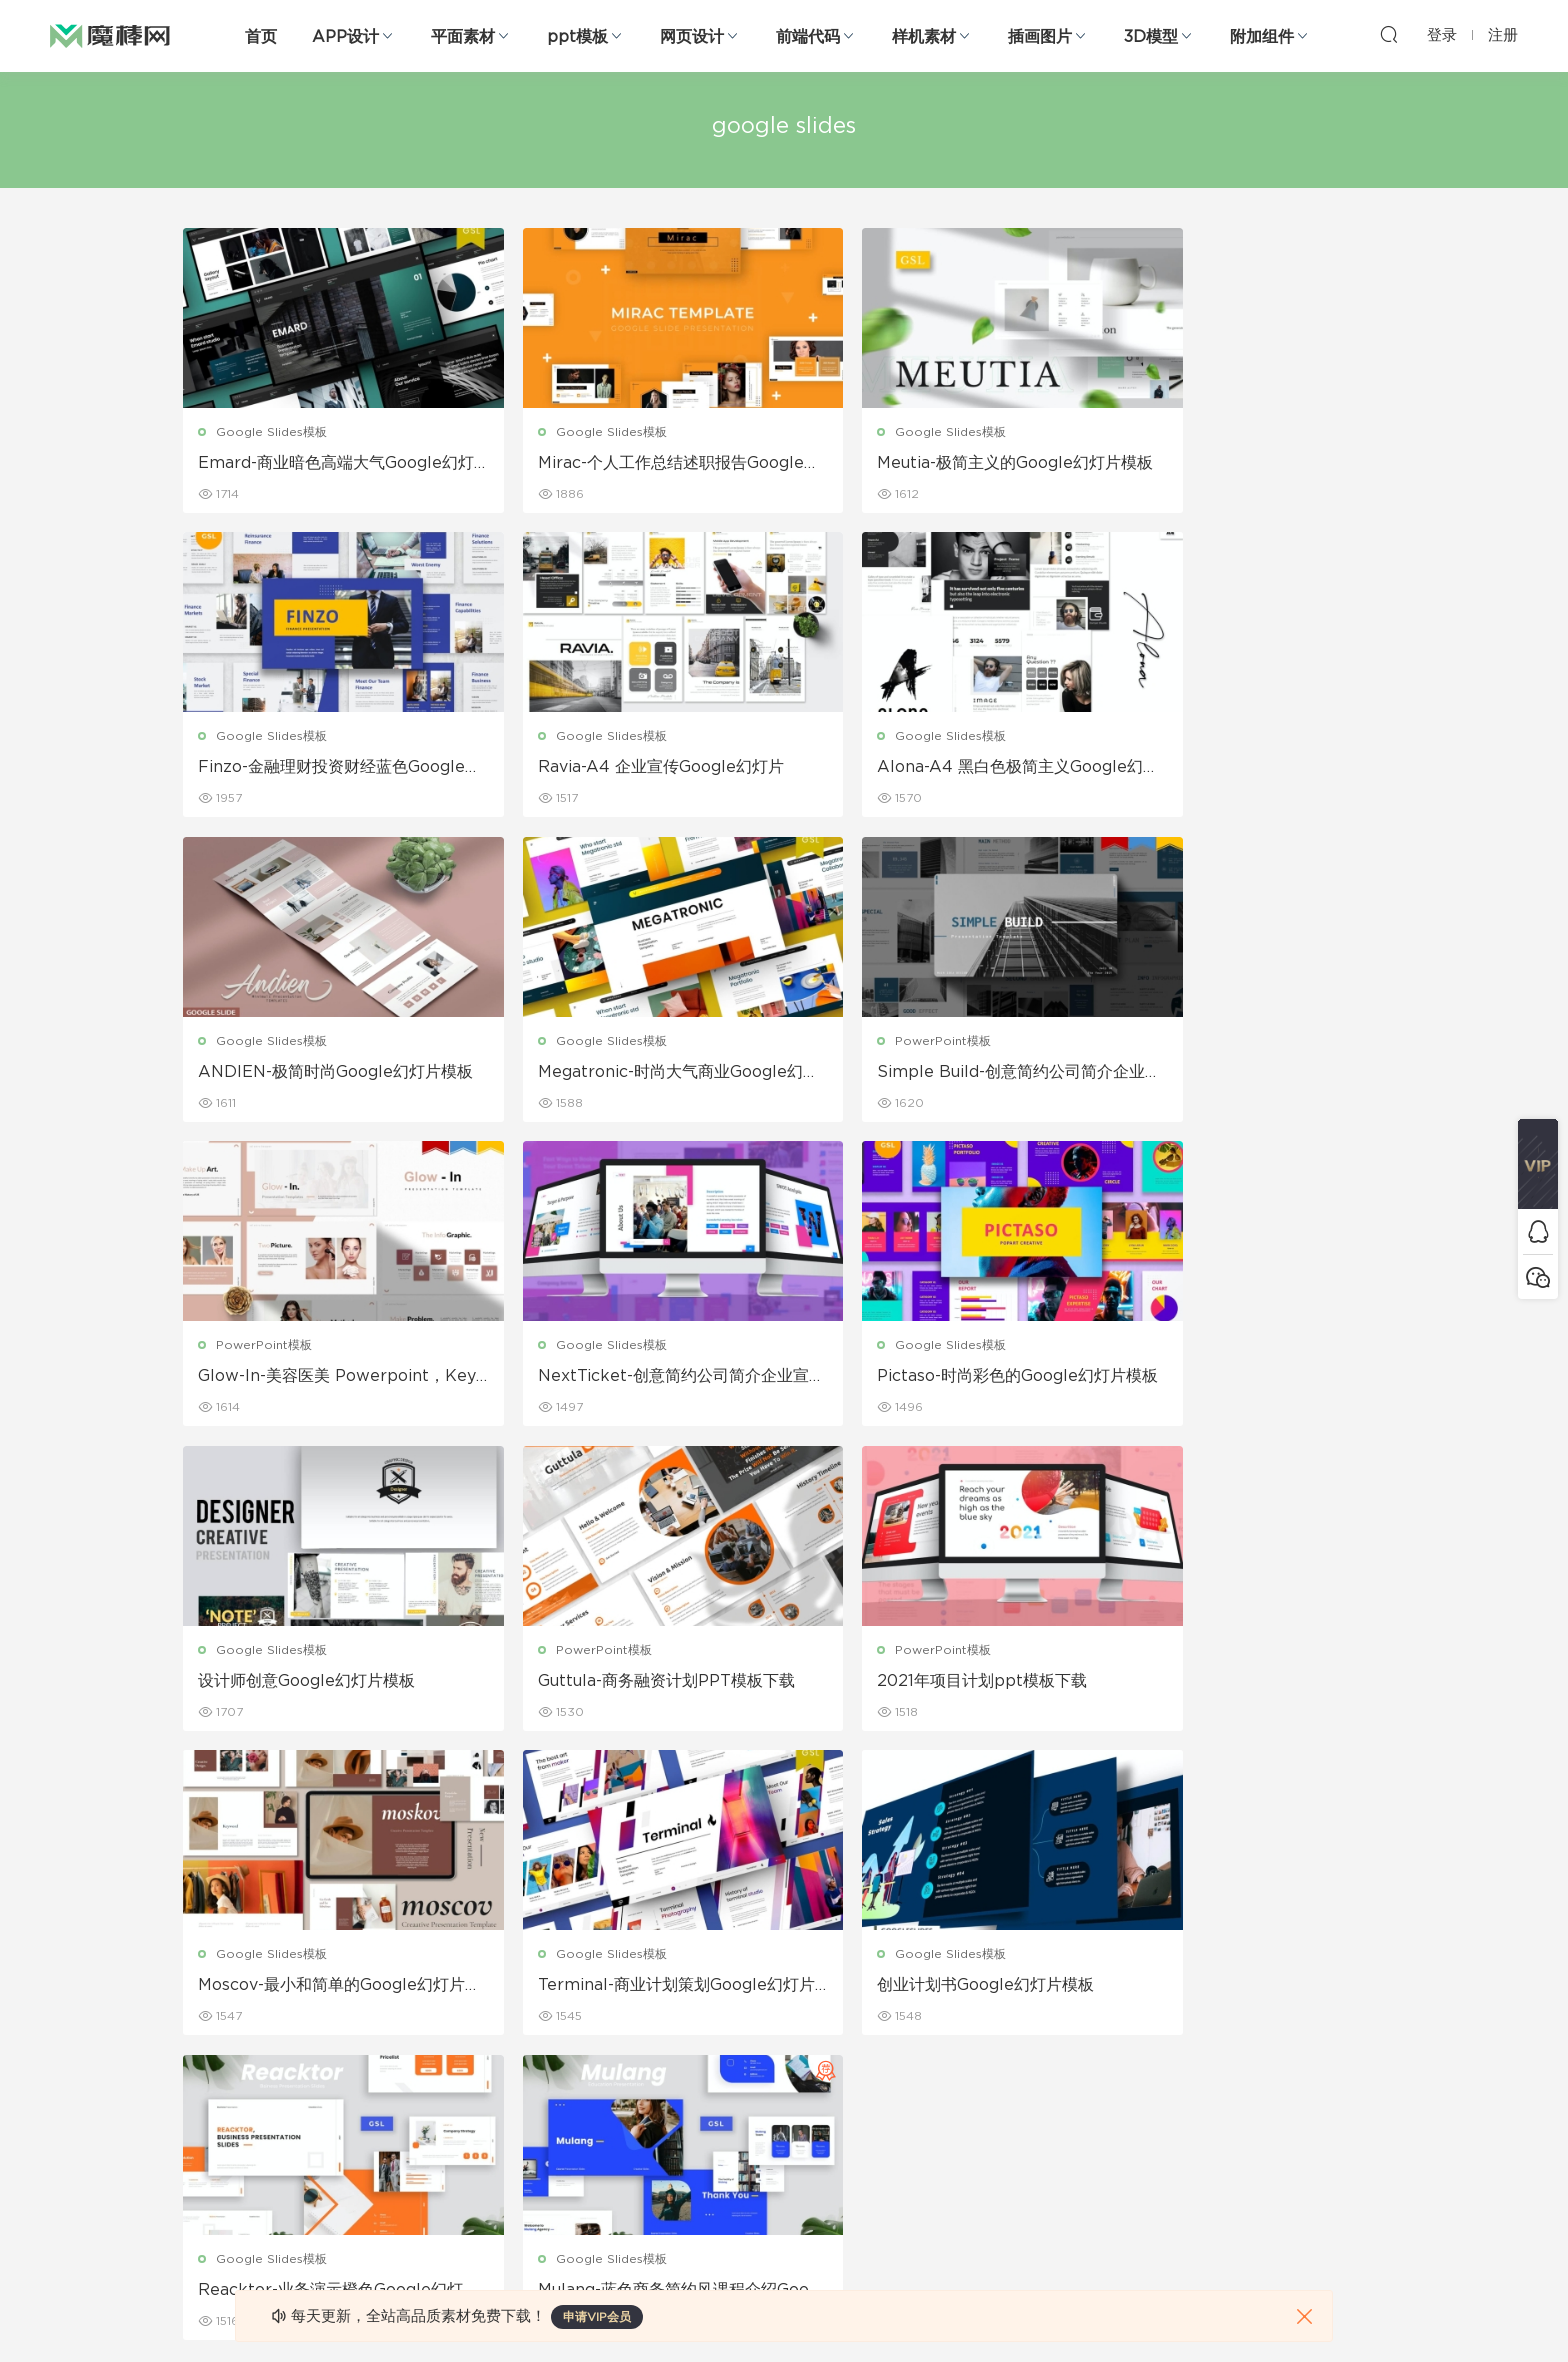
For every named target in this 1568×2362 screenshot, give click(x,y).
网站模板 (208, 2035)
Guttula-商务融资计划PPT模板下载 (624, 1379)
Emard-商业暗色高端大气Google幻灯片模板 (321, 464)
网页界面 (208, 1949)
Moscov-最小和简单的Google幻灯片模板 (1239, 1379)
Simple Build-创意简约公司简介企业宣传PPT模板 (325, 1074)
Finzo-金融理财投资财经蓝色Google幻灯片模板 (1240, 464)
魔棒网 (110, 35)
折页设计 (592, 1992)
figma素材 (213, 2078)
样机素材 (924, 37)
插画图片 (1040, 37)
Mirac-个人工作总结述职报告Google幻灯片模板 (629, 464)
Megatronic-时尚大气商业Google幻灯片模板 (1238, 769)
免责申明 (976, 1992)
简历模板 (592, 2121)
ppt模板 (577, 37)
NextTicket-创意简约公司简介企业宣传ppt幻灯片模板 (936, 1074)
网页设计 (692, 37)
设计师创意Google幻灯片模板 (307, 1378)
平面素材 (463, 37)
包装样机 (784, 1949)
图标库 (202, 2121)
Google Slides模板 (272, 432)
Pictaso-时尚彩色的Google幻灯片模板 (1238, 1074)
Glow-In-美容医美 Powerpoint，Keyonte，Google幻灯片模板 (627, 1074)
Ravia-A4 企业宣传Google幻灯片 (322, 768)
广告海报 (592, 1949)
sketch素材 (216, 2207)
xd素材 (203, 2250)
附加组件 (1262, 37)
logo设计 (402, 2207)
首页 (261, 37)
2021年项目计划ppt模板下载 (914, 1378)
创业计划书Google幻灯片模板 (612, 1683)
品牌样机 (784, 2035)
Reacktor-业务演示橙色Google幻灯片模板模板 (933, 1684)
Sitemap (977, 2035)
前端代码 (808, 37)
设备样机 (784, 1992)
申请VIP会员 (597, 2317)
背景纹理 (400, 2164)
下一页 (892, 1792)
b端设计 (206, 1992)
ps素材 (203, 2164)
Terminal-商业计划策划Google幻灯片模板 (321, 1684)
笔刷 (388, 2078)
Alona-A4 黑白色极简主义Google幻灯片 (629, 769)
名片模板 (592, 2078)
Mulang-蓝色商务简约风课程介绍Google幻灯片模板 (1239, 1684)
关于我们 (976, 1949)
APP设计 (345, 37)
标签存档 (976, 2078)
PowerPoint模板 (265, 1042)
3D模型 (1151, 37)
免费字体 (592, 2164)
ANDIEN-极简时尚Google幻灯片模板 (930, 769)
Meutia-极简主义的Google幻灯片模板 (931, 464)
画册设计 (592, 2035)
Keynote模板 (414, 1992)
